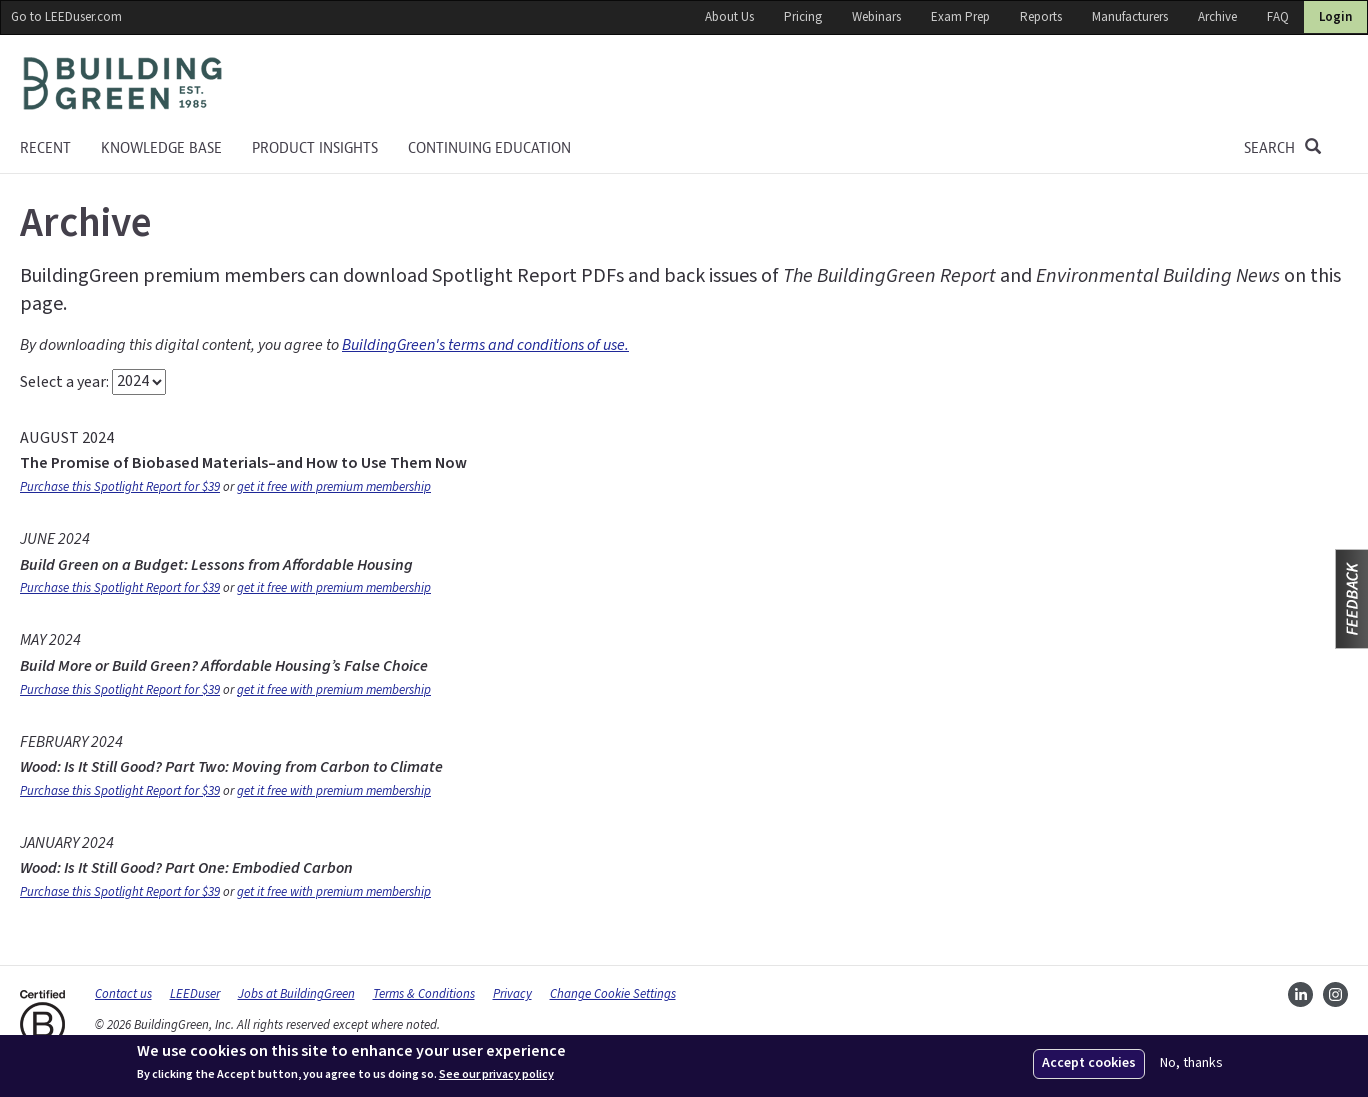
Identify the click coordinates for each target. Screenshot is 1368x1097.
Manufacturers (1130, 17)
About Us (729, 17)
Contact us (123, 994)
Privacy (512, 994)
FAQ (1278, 17)
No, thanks (1191, 1063)
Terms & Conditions (424, 994)
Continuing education (489, 148)
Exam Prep (960, 17)
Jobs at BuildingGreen (296, 994)
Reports (1041, 17)
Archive (1217, 17)
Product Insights (315, 148)
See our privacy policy (496, 1075)
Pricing (803, 17)
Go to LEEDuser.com (66, 17)
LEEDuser (195, 994)
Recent (45, 148)
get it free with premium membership (334, 487)
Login (1335, 17)
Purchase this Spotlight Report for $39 (120, 487)
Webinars (876, 17)
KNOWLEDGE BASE (161, 148)
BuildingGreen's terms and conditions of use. (485, 345)
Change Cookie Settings (613, 994)
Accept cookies (1089, 1063)
